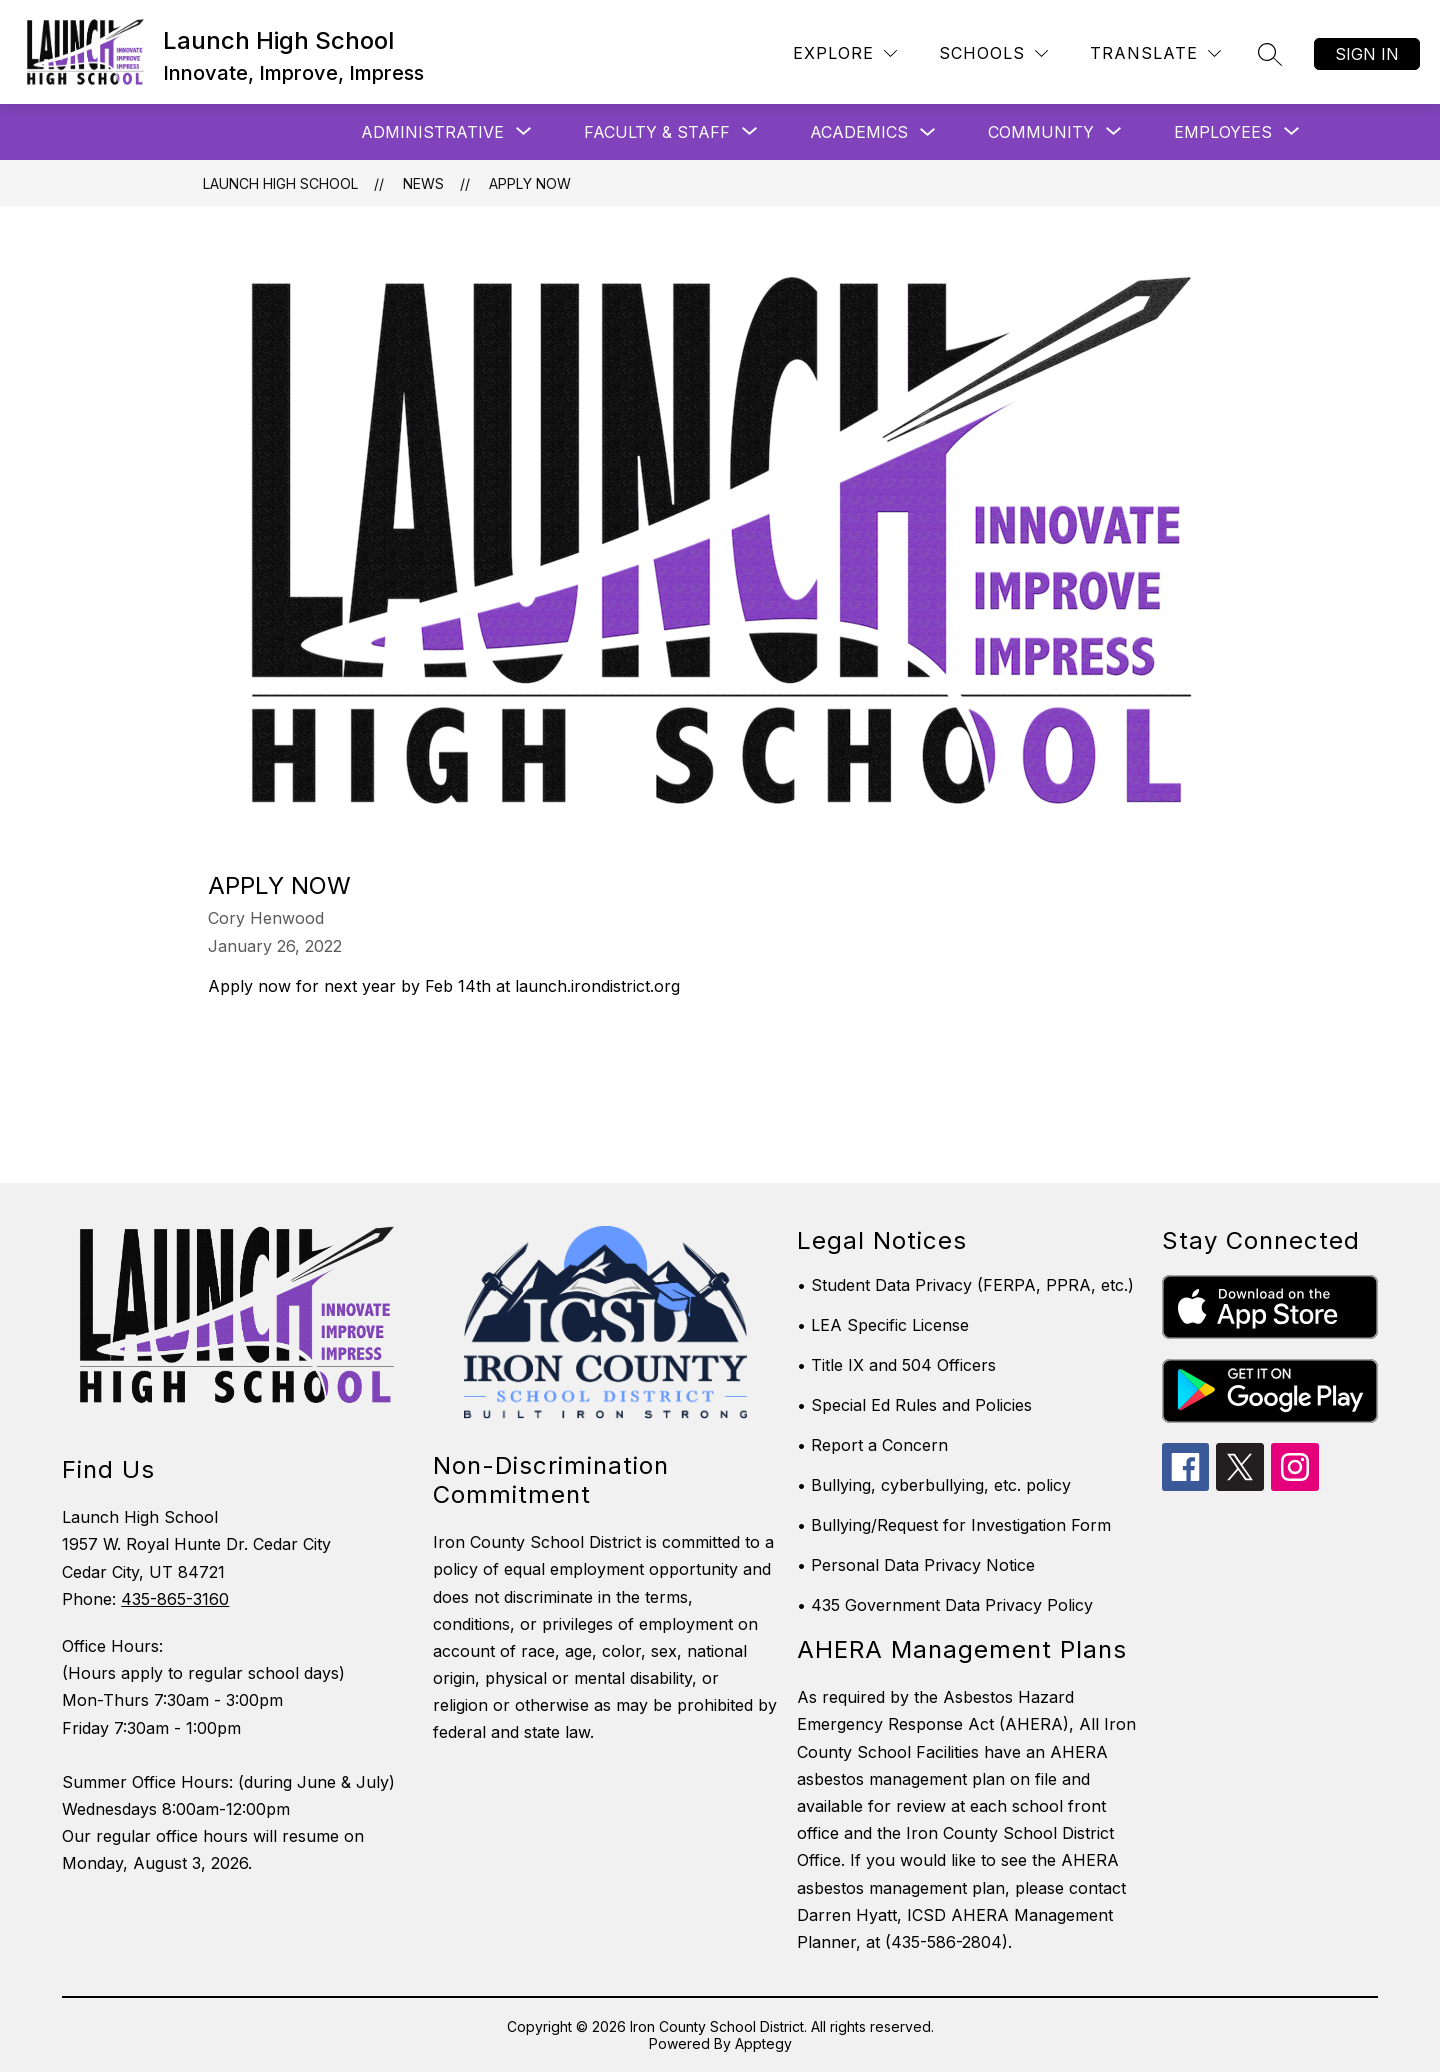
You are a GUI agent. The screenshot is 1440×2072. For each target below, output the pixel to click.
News (423, 183)
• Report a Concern (872, 1445)
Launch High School (280, 183)
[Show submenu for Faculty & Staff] (657, 132)
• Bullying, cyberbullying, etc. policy (934, 1485)
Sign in (1367, 54)
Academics (859, 132)
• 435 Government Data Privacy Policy (945, 1605)
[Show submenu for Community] (1041, 132)
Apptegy (763, 2043)
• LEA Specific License (883, 1325)
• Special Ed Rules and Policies (914, 1405)
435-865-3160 (175, 1599)
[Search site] (1270, 54)
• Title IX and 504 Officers (896, 1365)
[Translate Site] (1155, 53)
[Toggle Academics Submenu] (928, 132)
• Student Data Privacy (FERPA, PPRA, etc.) (965, 1285)
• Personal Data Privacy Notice (916, 1565)
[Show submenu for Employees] (1223, 132)
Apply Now (530, 183)
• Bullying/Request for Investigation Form (954, 1525)
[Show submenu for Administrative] (432, 132)
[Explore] (845, 53)
